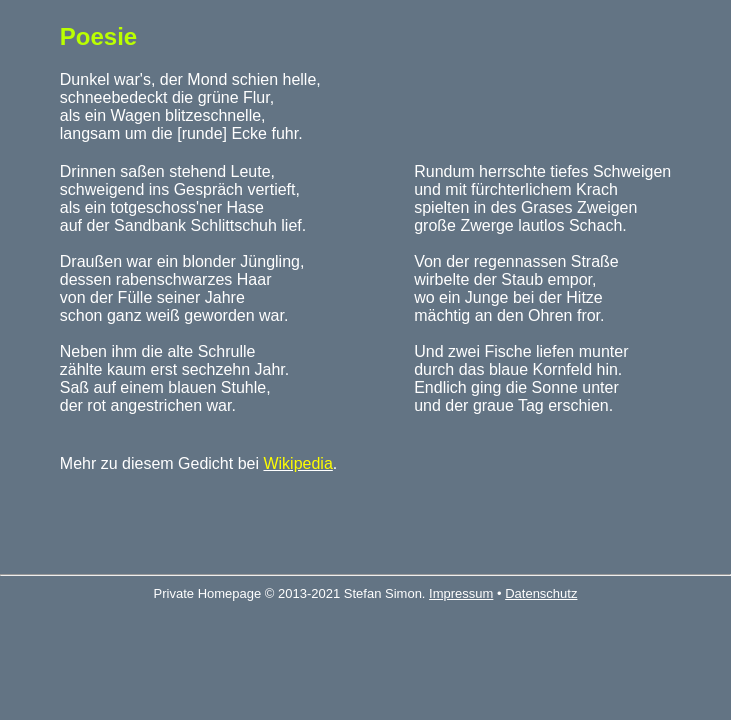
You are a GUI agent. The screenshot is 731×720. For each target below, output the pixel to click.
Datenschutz (541, 593)
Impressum (461, 593)
